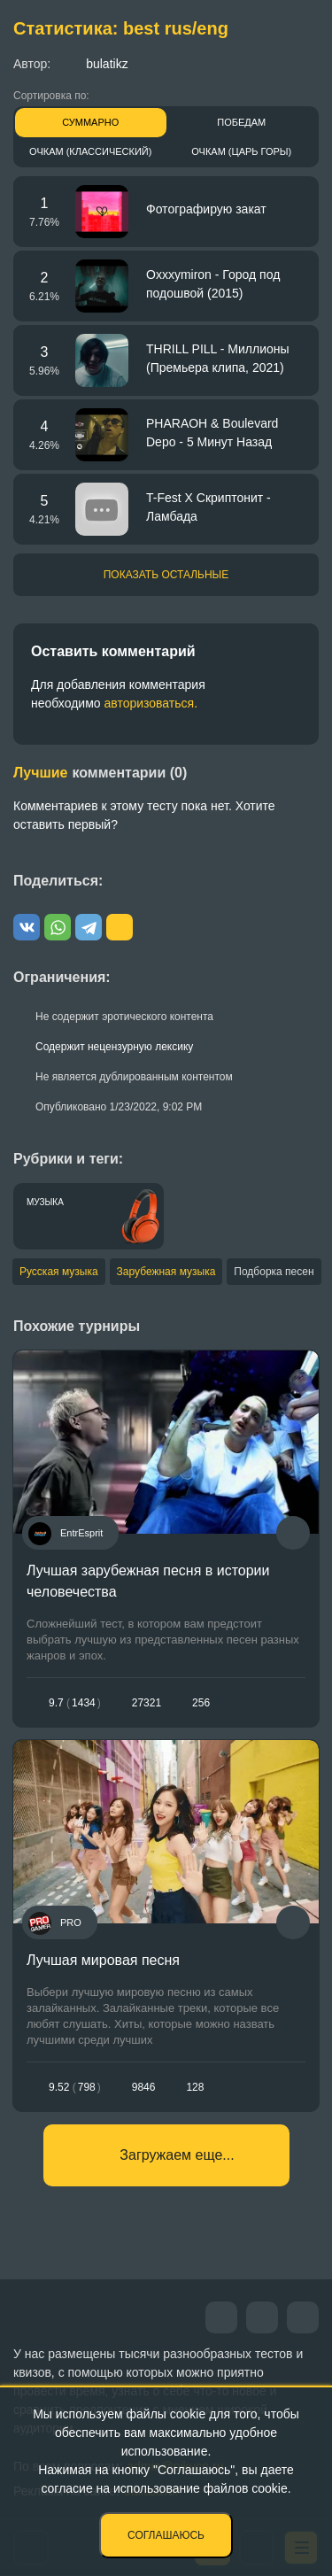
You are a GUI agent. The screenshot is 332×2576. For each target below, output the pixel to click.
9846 (144, 2087)
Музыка (45, 1202)
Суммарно (90, 122)
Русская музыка (58, 1271)
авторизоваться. (150, 703)
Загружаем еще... (177, 2154)
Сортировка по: (51, 95)
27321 (146, 1703)
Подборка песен (273, 1271)
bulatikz (93, 63)
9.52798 (75, 2087)
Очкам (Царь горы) (241, 151)
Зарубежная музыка (166, 1271)
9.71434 (75, 1703)
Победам (241, 122)
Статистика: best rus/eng (120, 28)
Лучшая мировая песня (103, 1960)
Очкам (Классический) (90, 151)
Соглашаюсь (166, 2535)
